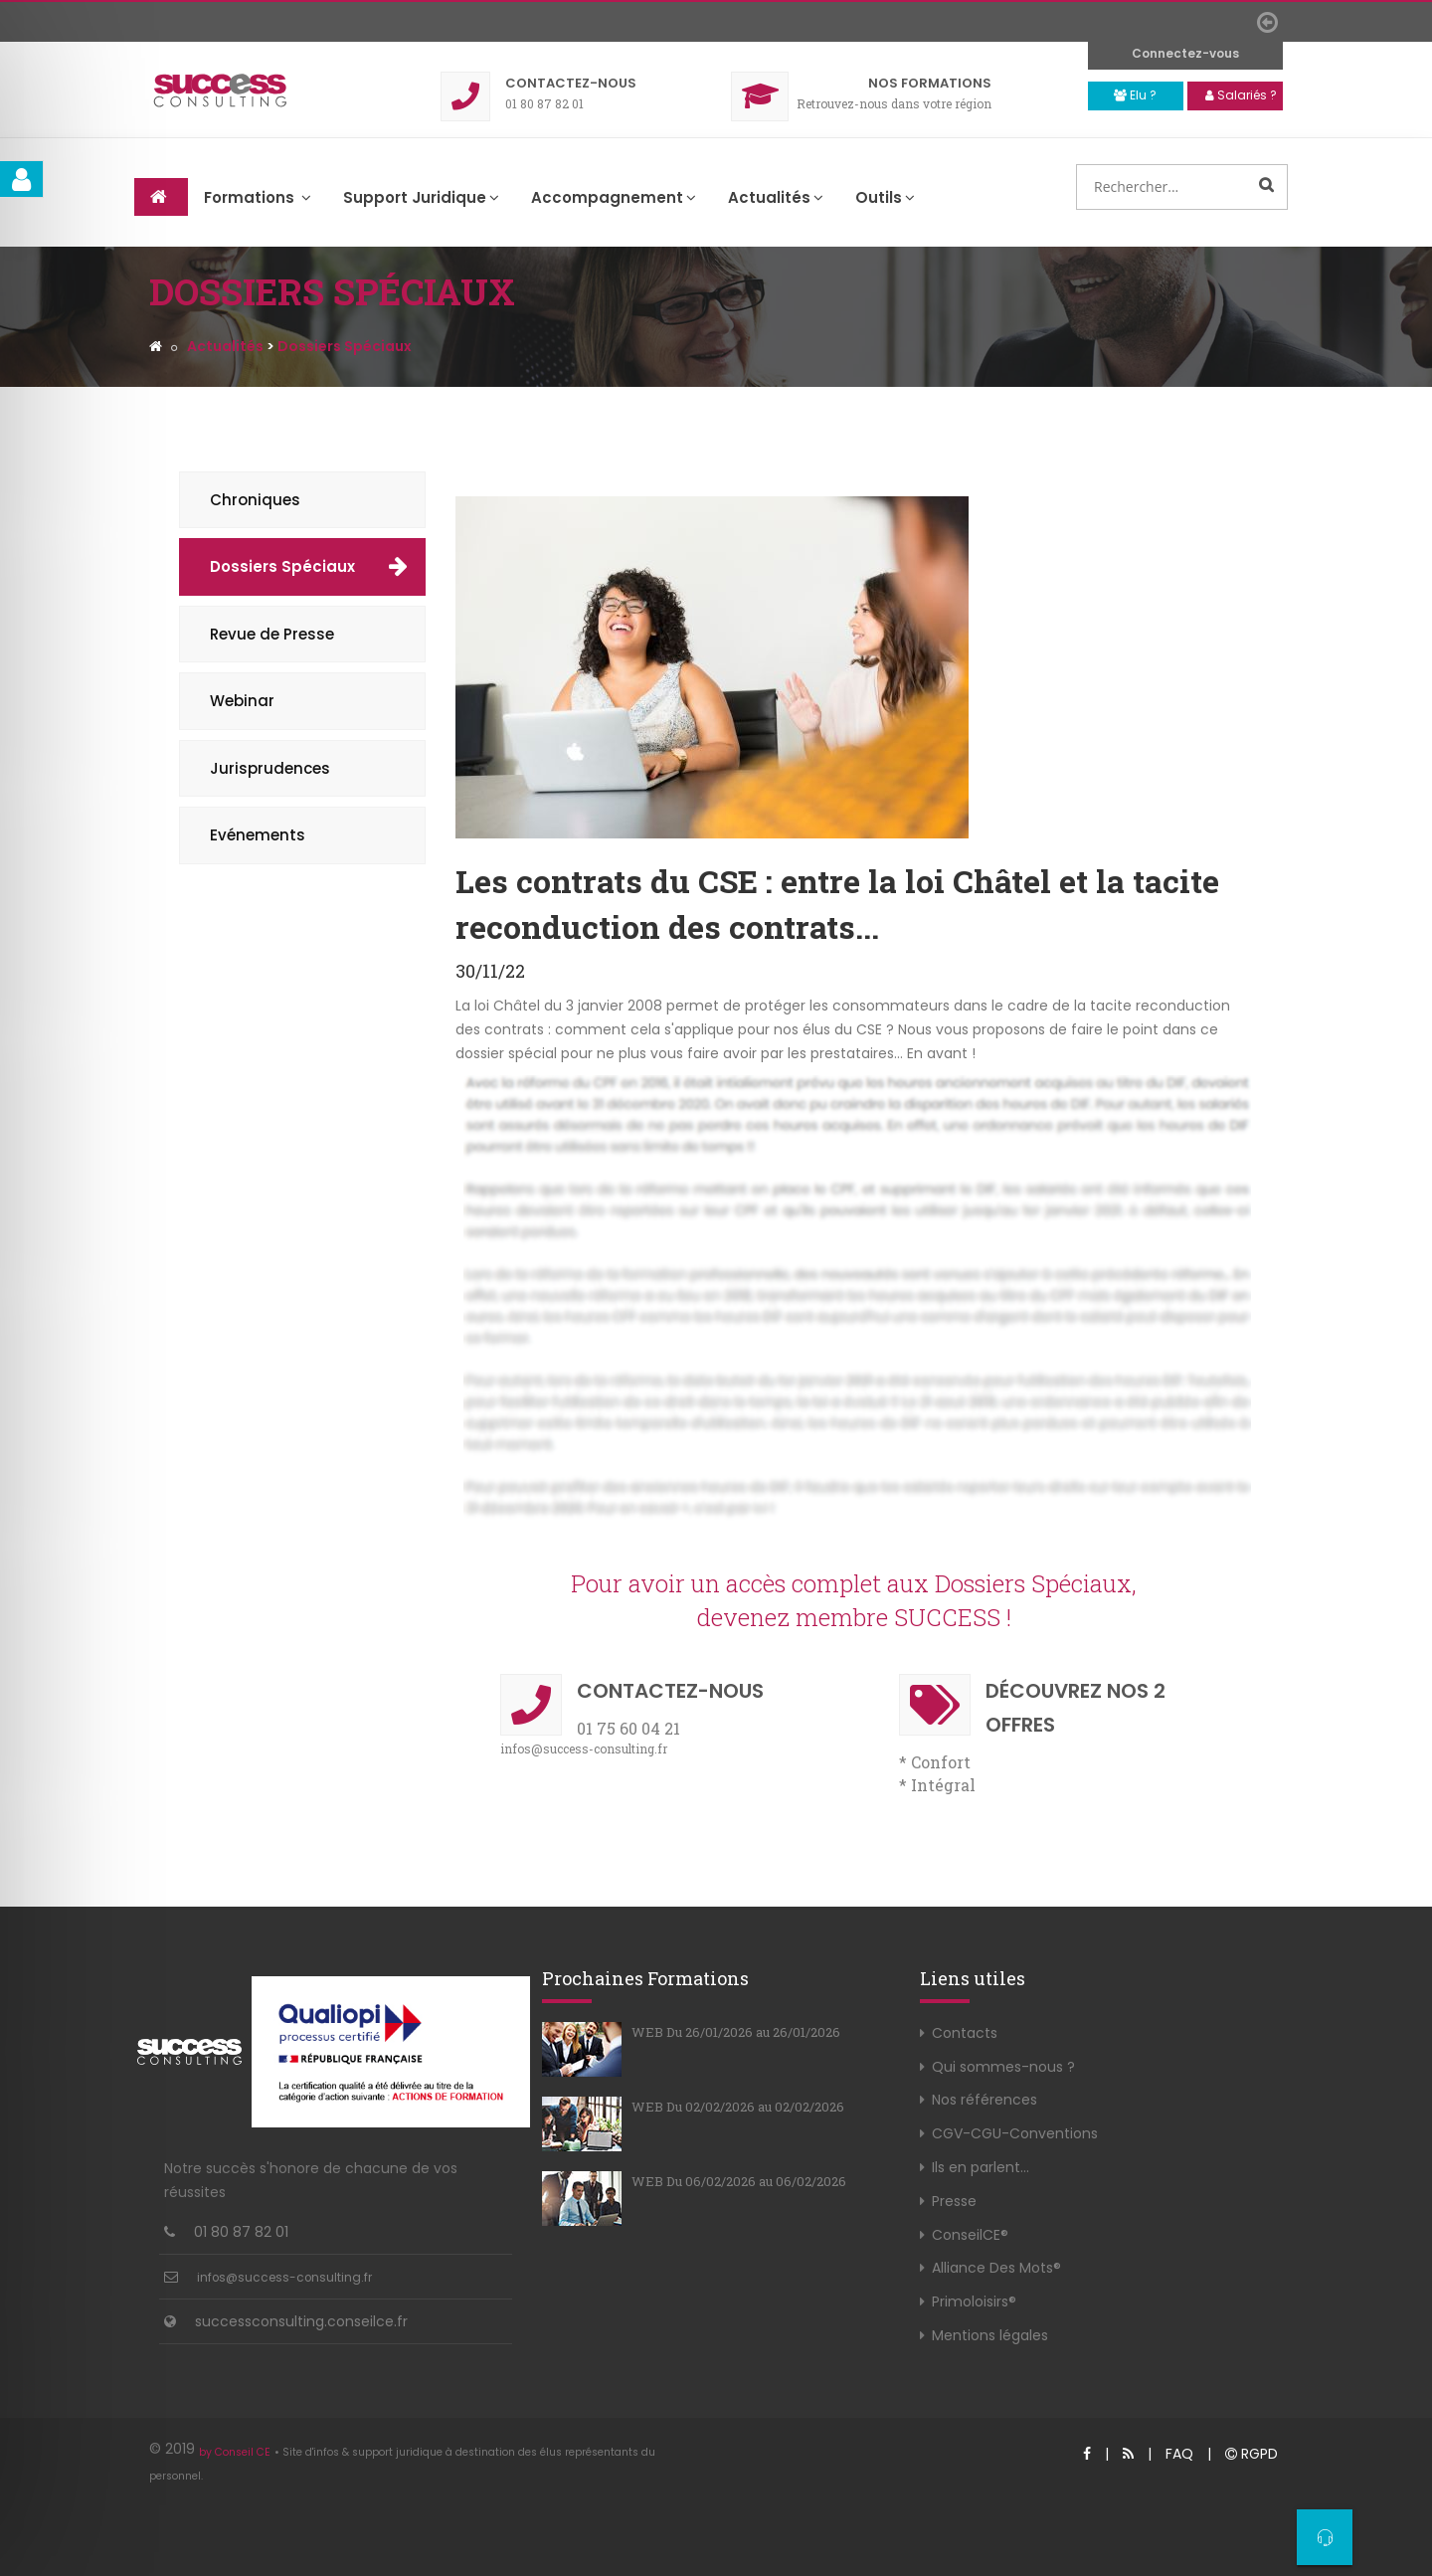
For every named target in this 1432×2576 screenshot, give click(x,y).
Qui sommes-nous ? (1003, 2067)
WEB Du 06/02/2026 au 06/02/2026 (738, 2181)
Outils (885, 197)
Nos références (984, 2100)
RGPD (1251, 2454)
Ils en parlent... (980, 2167)
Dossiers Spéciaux (282, 566)
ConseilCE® (970, 2235)
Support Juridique (421, 197)
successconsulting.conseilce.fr (301, 2321)
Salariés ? (1241, 95)
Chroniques (255, 499)
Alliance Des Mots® (996, 2268)
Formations (929, 83)
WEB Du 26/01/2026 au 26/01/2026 (735, 2032)
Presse (954, 2201)
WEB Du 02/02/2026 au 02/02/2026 (737, 2107)
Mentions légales (990, 2335)
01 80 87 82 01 (241, 2232)
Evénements (257, 835)
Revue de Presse (272, 634)
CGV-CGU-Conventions (1015, 2133)
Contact (570, 83)
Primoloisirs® (974, 2301)
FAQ (1179, 2454)
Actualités (775, 197)
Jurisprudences (270, 768)
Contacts (964, 2033)
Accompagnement (613, 197)
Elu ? (1135, 95)
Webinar (242, 700)
